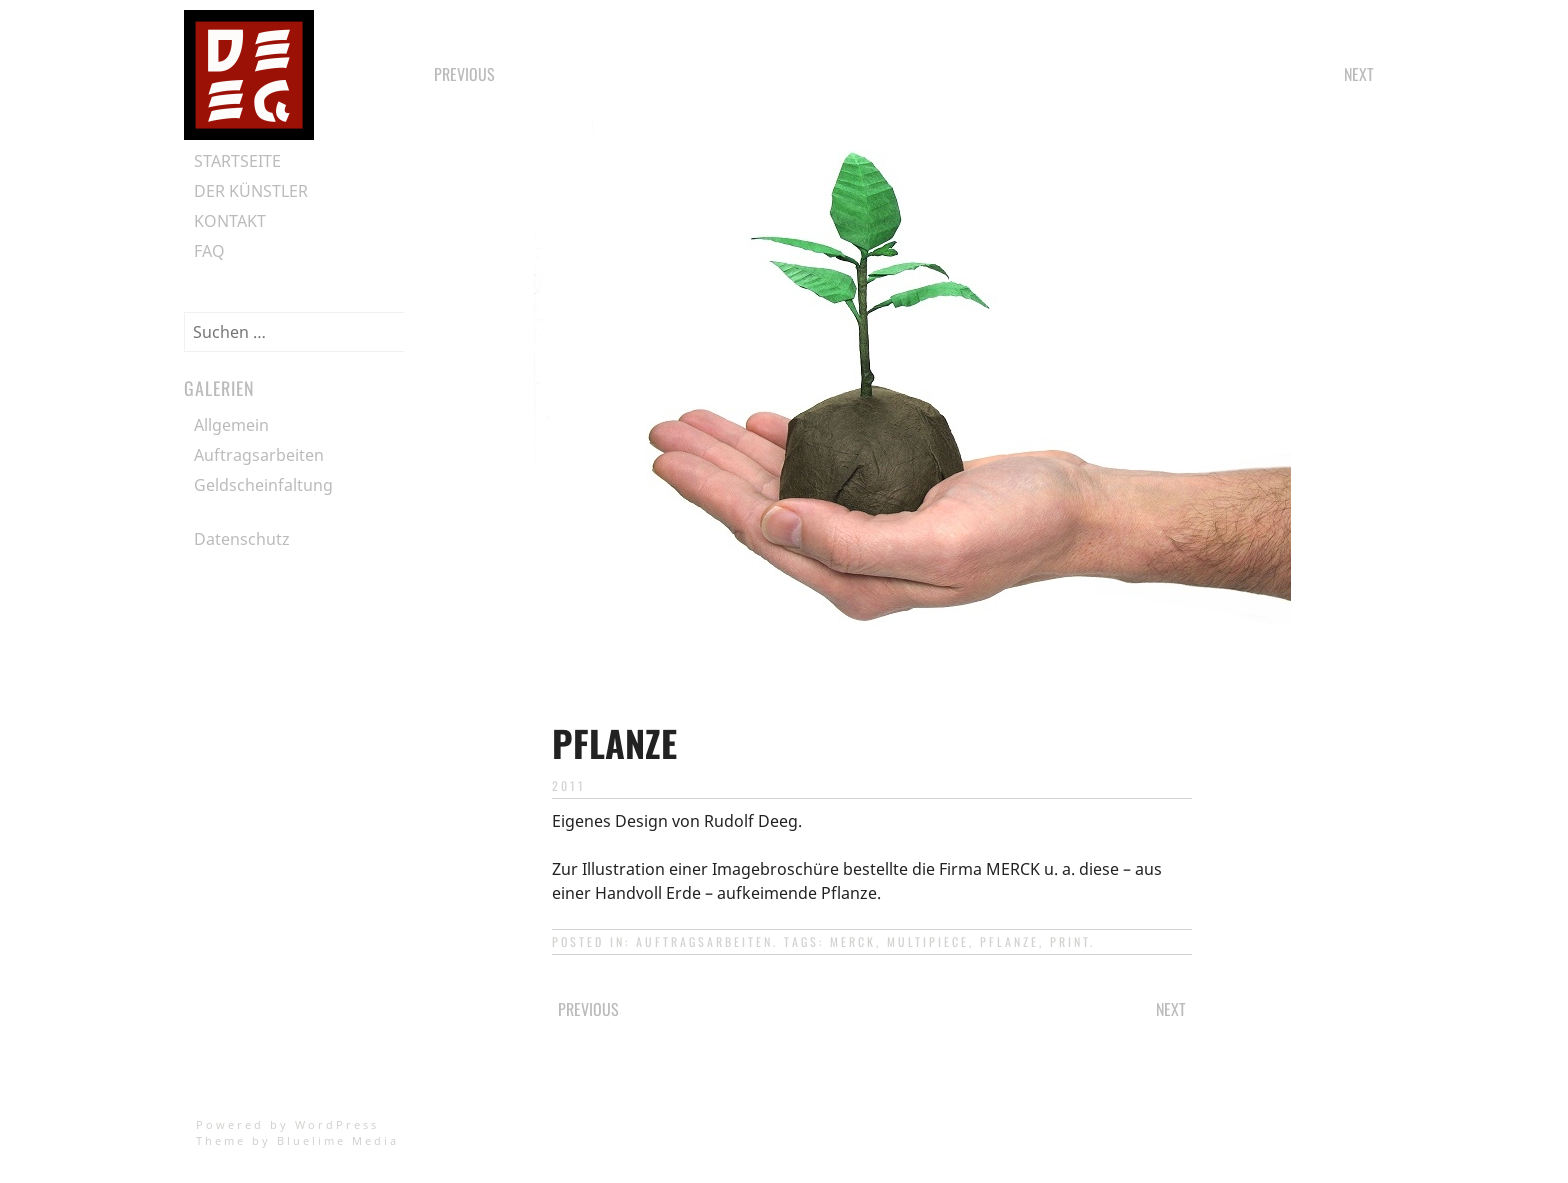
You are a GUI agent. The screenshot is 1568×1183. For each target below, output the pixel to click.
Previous (464, 74)
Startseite (237, 161)
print (1070, 941)
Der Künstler (251, 191)
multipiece (928, 941)
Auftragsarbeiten (704, 941)
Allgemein (231, 425)
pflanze (1009, 941)
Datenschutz (242, 539)
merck (853, 941)
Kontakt (230, 221)
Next (1359, 74)
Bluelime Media (338, 1140)
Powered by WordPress (287, 1124)
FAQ (209, 251)
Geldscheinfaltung (263, 485)
